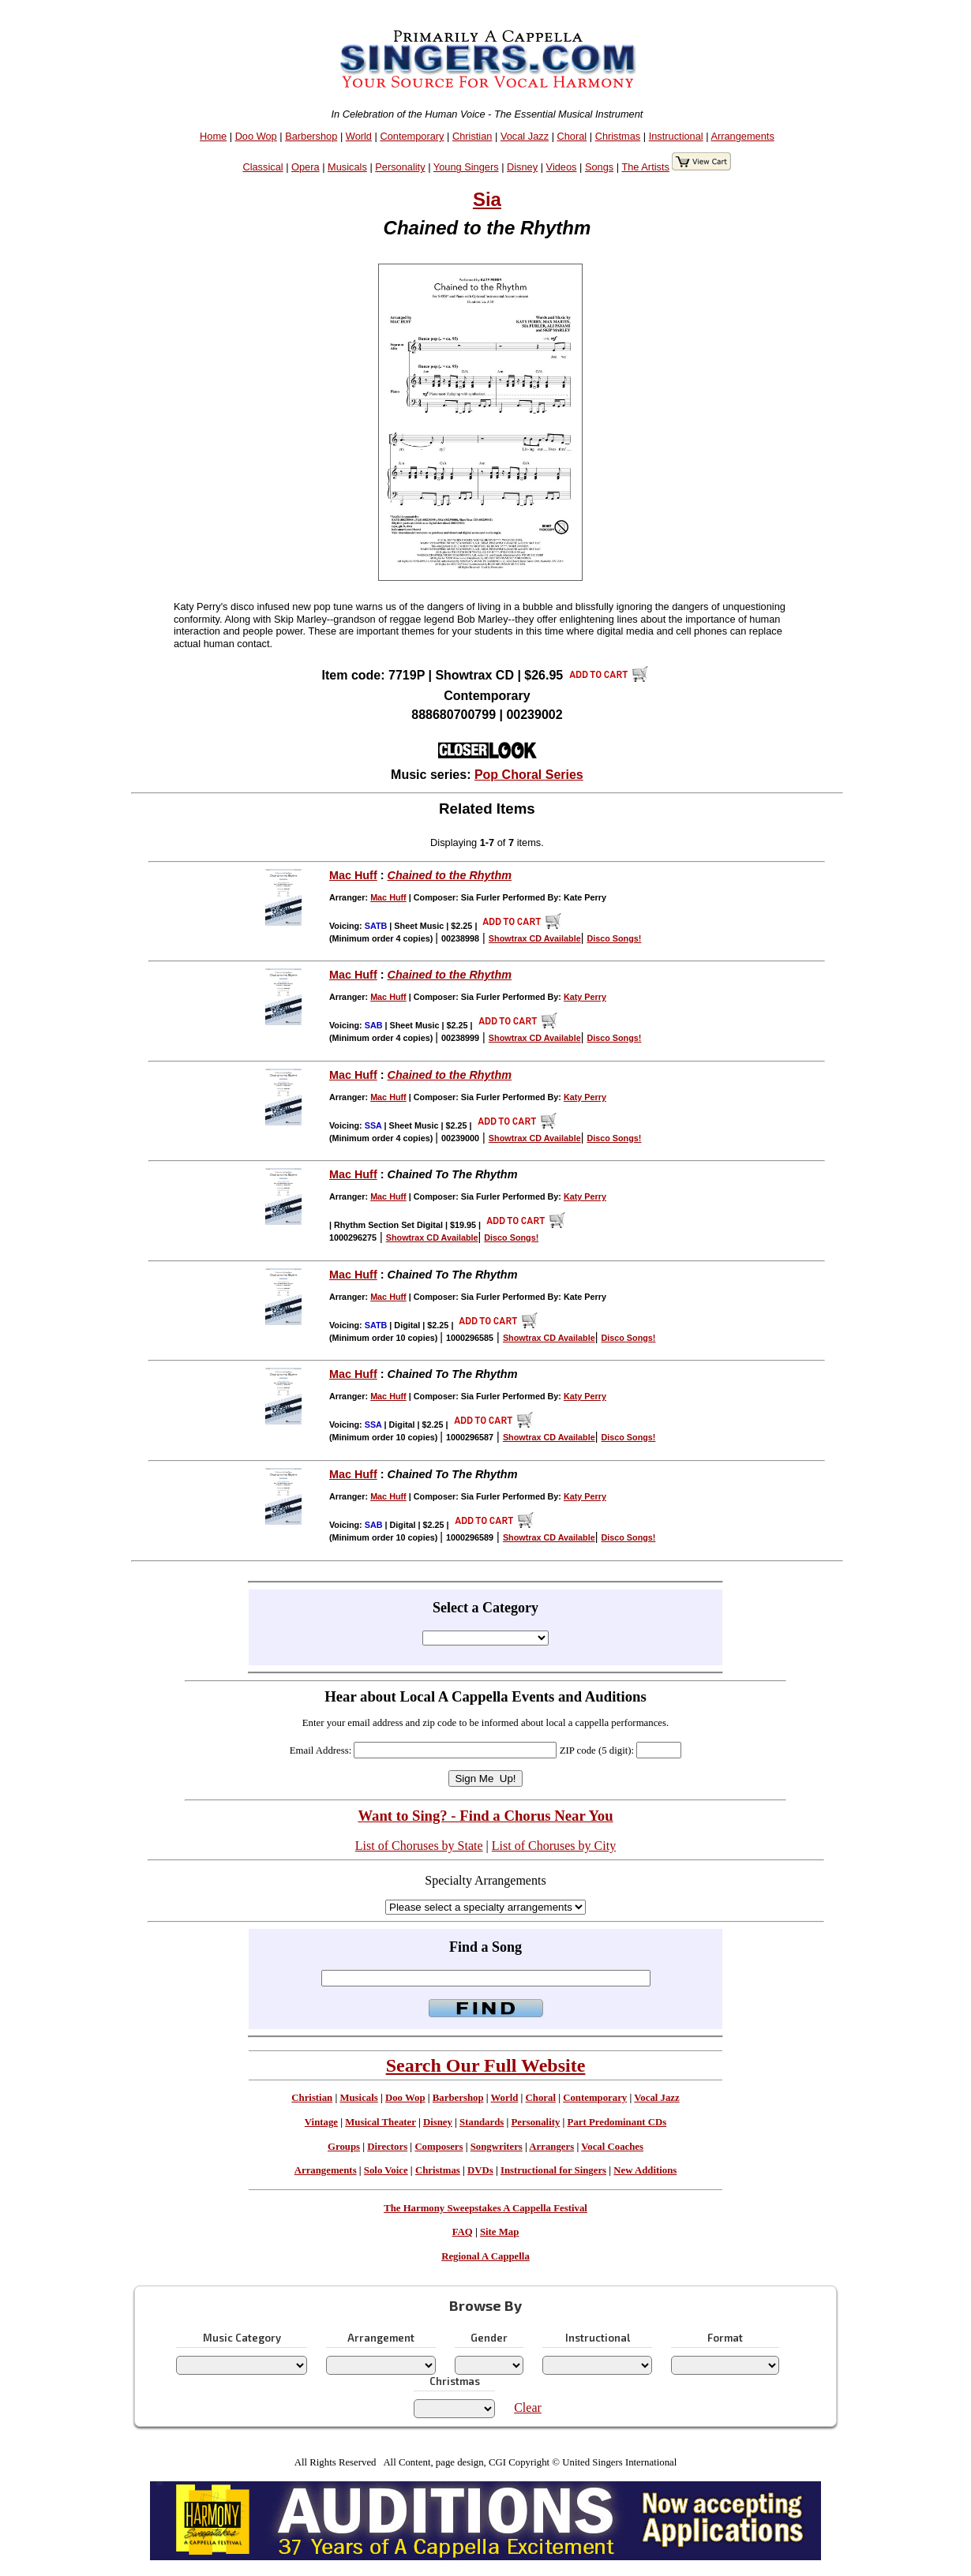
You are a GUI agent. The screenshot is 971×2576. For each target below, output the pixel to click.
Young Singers (466, 167)
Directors (387, 2146)
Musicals (347, 167)
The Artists (645, 167)
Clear (528, 2407)
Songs (599, 167)
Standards (481, 2122)
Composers (438, 2146)
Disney (522, 167)
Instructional (676, 136)
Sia (487, 199)
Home (213, 136)
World (359, 136)
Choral (572, 136)
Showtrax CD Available (535, 938)
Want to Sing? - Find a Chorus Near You (485, 1815)
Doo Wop (256, 136)
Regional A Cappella (485, 2256)
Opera (305, 167)
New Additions (645, 2170)
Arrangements (742, 136)
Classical (262, 167)
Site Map (499, 2231)
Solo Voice (386, 2170)
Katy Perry (585, 997)
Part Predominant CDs (617, 2122)
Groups (344, 2146)
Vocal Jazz (524, 136)
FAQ (462, 2231)
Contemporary (412, 136)
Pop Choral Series (528, 774)
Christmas (618, 136)
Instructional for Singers (553, 2170)
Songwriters (497, 2146)
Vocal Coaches (612, 2146)
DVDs (480, 2170)
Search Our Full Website (486, 2065)
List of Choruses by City (554, 1845)
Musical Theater (380, 2122)
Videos (561, 167)
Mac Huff (353, 875)
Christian (472, 136)
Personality (400, 167)
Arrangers (551, 2146)
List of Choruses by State (419, 1845)
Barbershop (311, 136)
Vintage (321, 2122)
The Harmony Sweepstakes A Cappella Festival (485, 2208)
